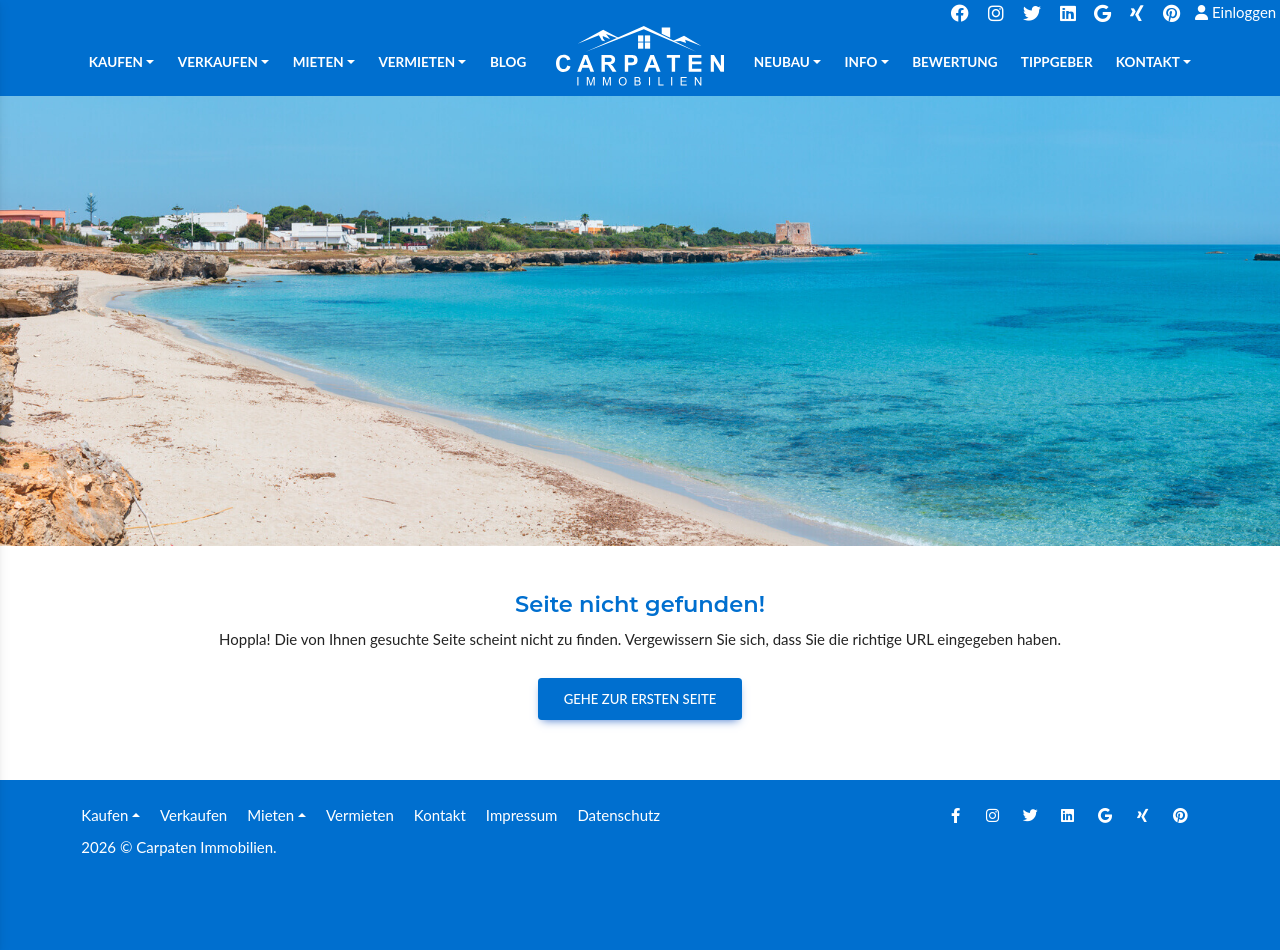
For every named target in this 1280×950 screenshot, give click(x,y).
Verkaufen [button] (218, 62)
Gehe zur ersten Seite (640, 699)
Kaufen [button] (116, 62)
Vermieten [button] (416, 62)
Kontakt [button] (1148, 62)
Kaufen (104, 815)
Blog (508, 62)
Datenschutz (618, 815)
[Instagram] (993, 815)
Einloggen (1235, 12)
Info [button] (861, 62)
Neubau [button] (782, 62)
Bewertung (954, 62)
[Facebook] (955, 815)
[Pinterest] (1180, 815)
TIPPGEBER (1057, 62)
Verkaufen (193, 815)
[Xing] (1143, 815)
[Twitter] (1030, 815)
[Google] (1105, 815)
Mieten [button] (318, 62)
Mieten (270, 815)
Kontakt (440, 815)
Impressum (522, 815)
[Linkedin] (1068, 815)
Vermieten (360, 815)
